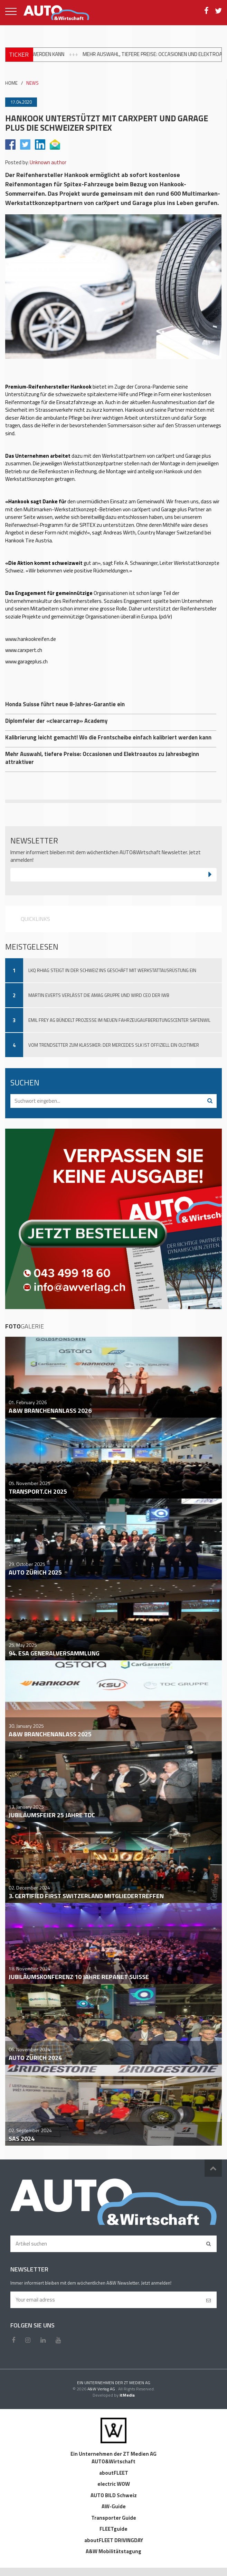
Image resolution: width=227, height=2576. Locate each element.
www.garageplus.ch (26, 661)
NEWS (32, 83)
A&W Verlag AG (101, 2389)
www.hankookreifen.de (30, 639)
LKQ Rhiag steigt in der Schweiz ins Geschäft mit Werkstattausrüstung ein (112, 970)
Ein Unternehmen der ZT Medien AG (113, 2454)
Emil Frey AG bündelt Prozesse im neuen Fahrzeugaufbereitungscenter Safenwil (119, 1020)
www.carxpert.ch (23, 650)
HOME (11, 83)
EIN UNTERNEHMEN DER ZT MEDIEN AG (113, 2382)
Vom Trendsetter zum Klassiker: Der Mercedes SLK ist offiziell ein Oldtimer (113, 1045)
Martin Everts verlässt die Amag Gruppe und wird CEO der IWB (98, 995)
